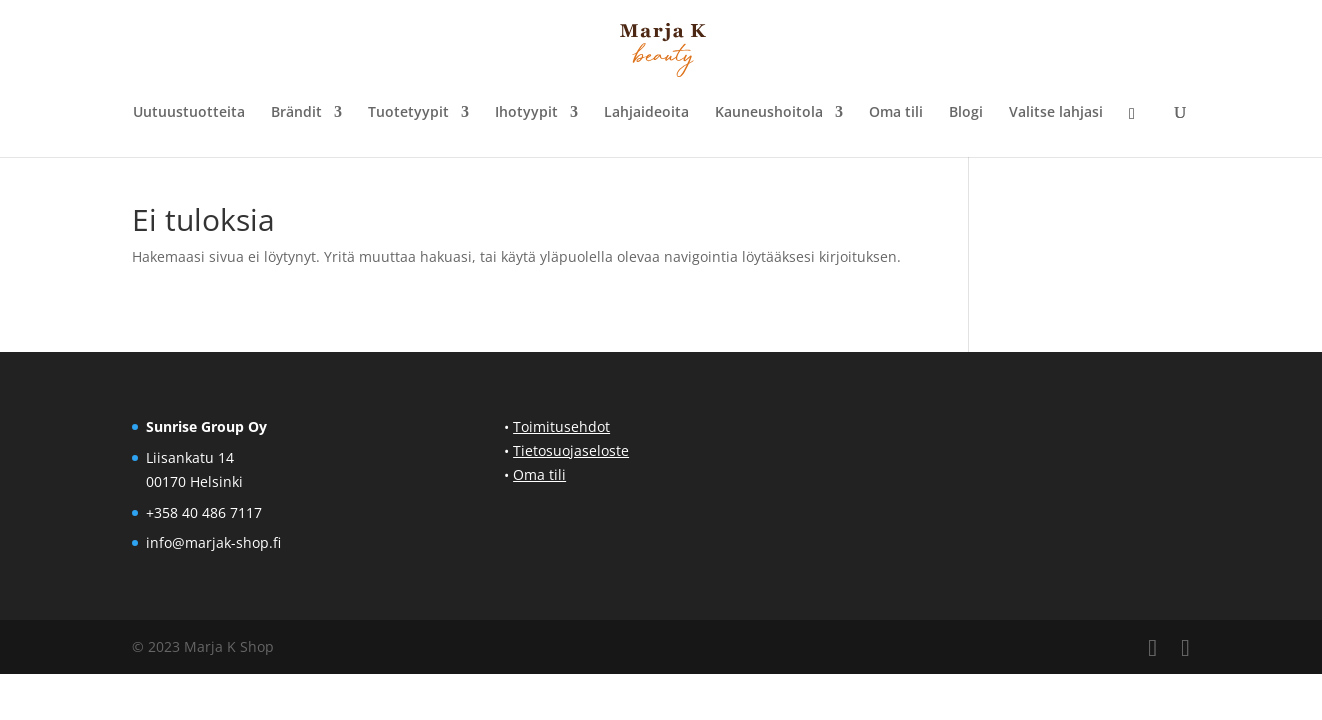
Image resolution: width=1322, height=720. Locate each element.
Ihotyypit (526, 113)
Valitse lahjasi (1056, 113)
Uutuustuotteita (189, 113)
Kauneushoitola (769, 113)
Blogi (966, 113)
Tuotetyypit (408, 113)
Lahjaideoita (646, 113)
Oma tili (896, 113)
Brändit (296, 113)
